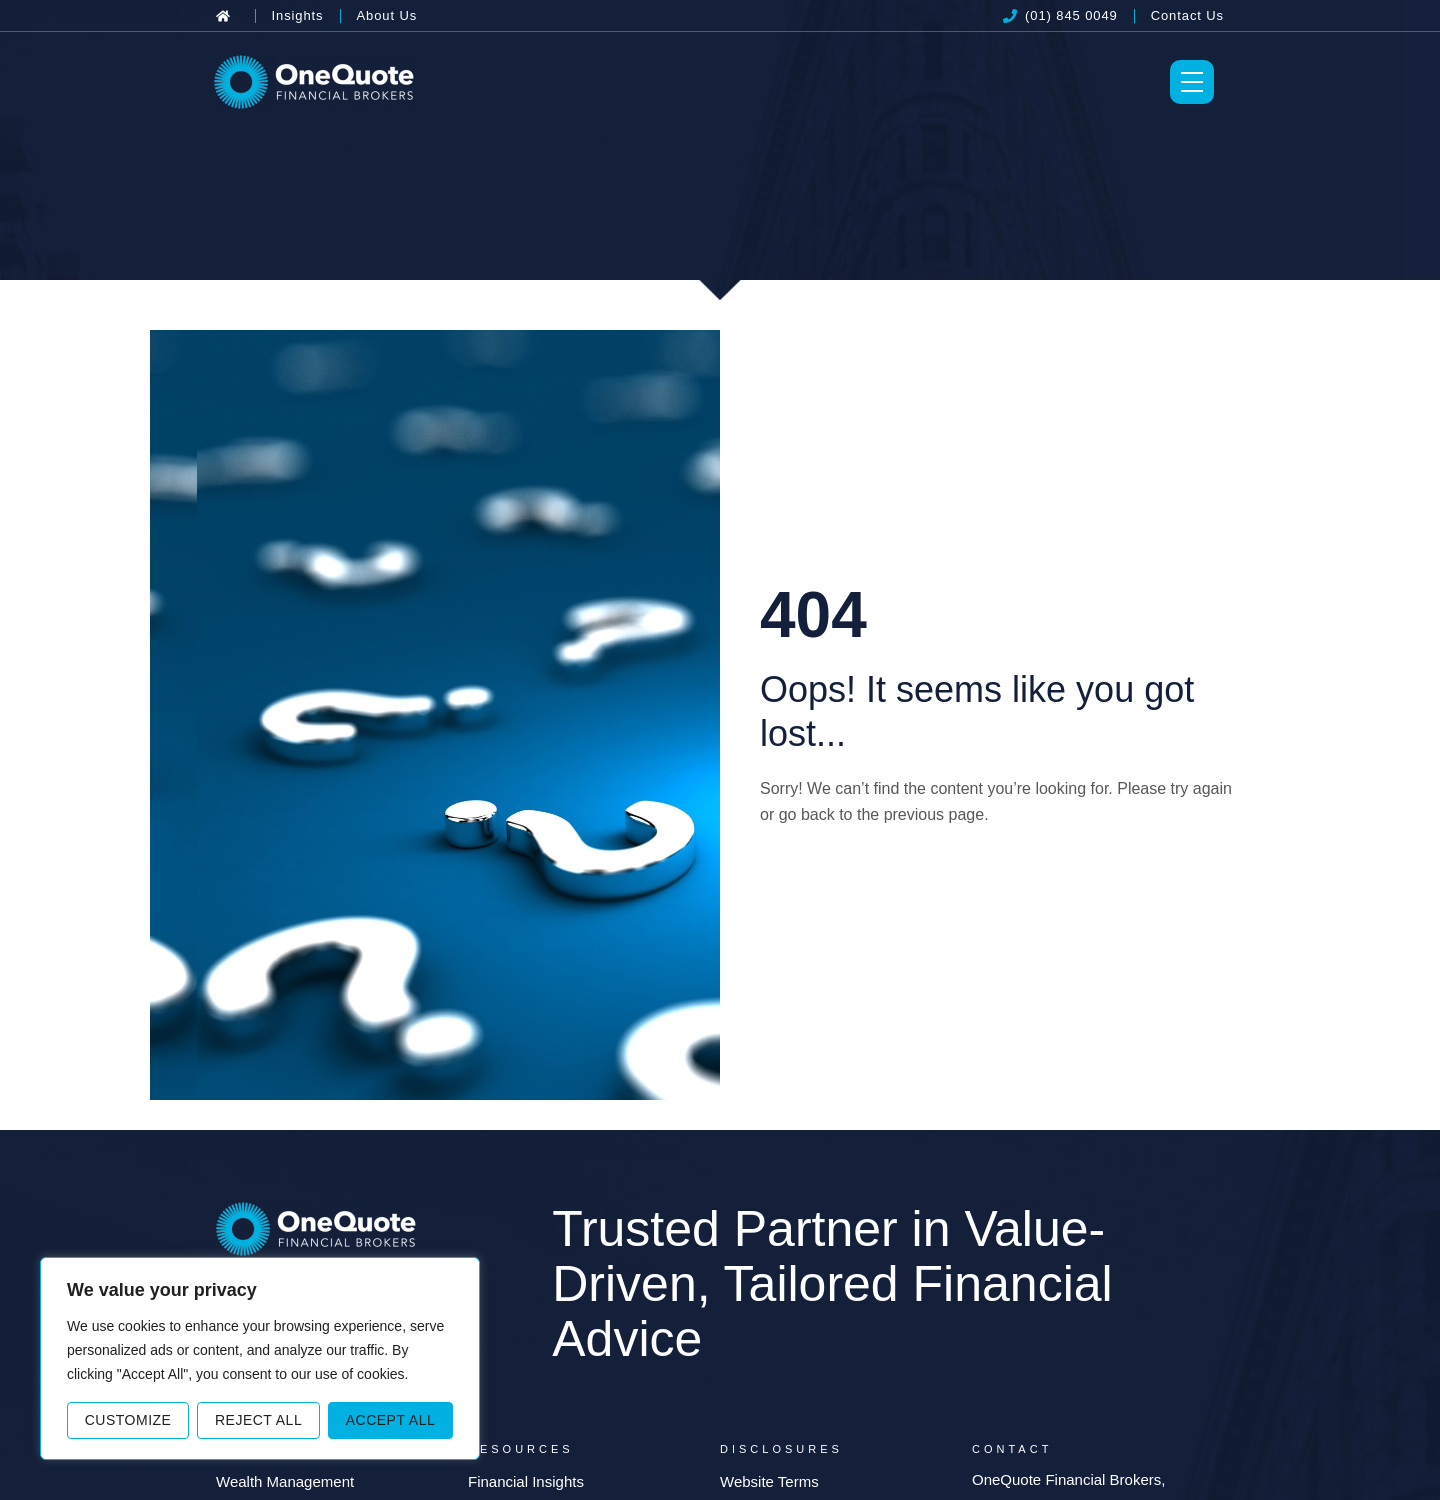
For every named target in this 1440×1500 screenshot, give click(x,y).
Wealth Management (285, 1481)
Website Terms (769, 1481)
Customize (128, 1420)
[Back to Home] (227, 16)
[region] (260, 1358)
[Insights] (298, 15)
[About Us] (387, 15)
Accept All (391, 1420)
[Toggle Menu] (1192, 82)
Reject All (258, 1420)
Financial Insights (526, 1481)
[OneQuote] (314, 82)
